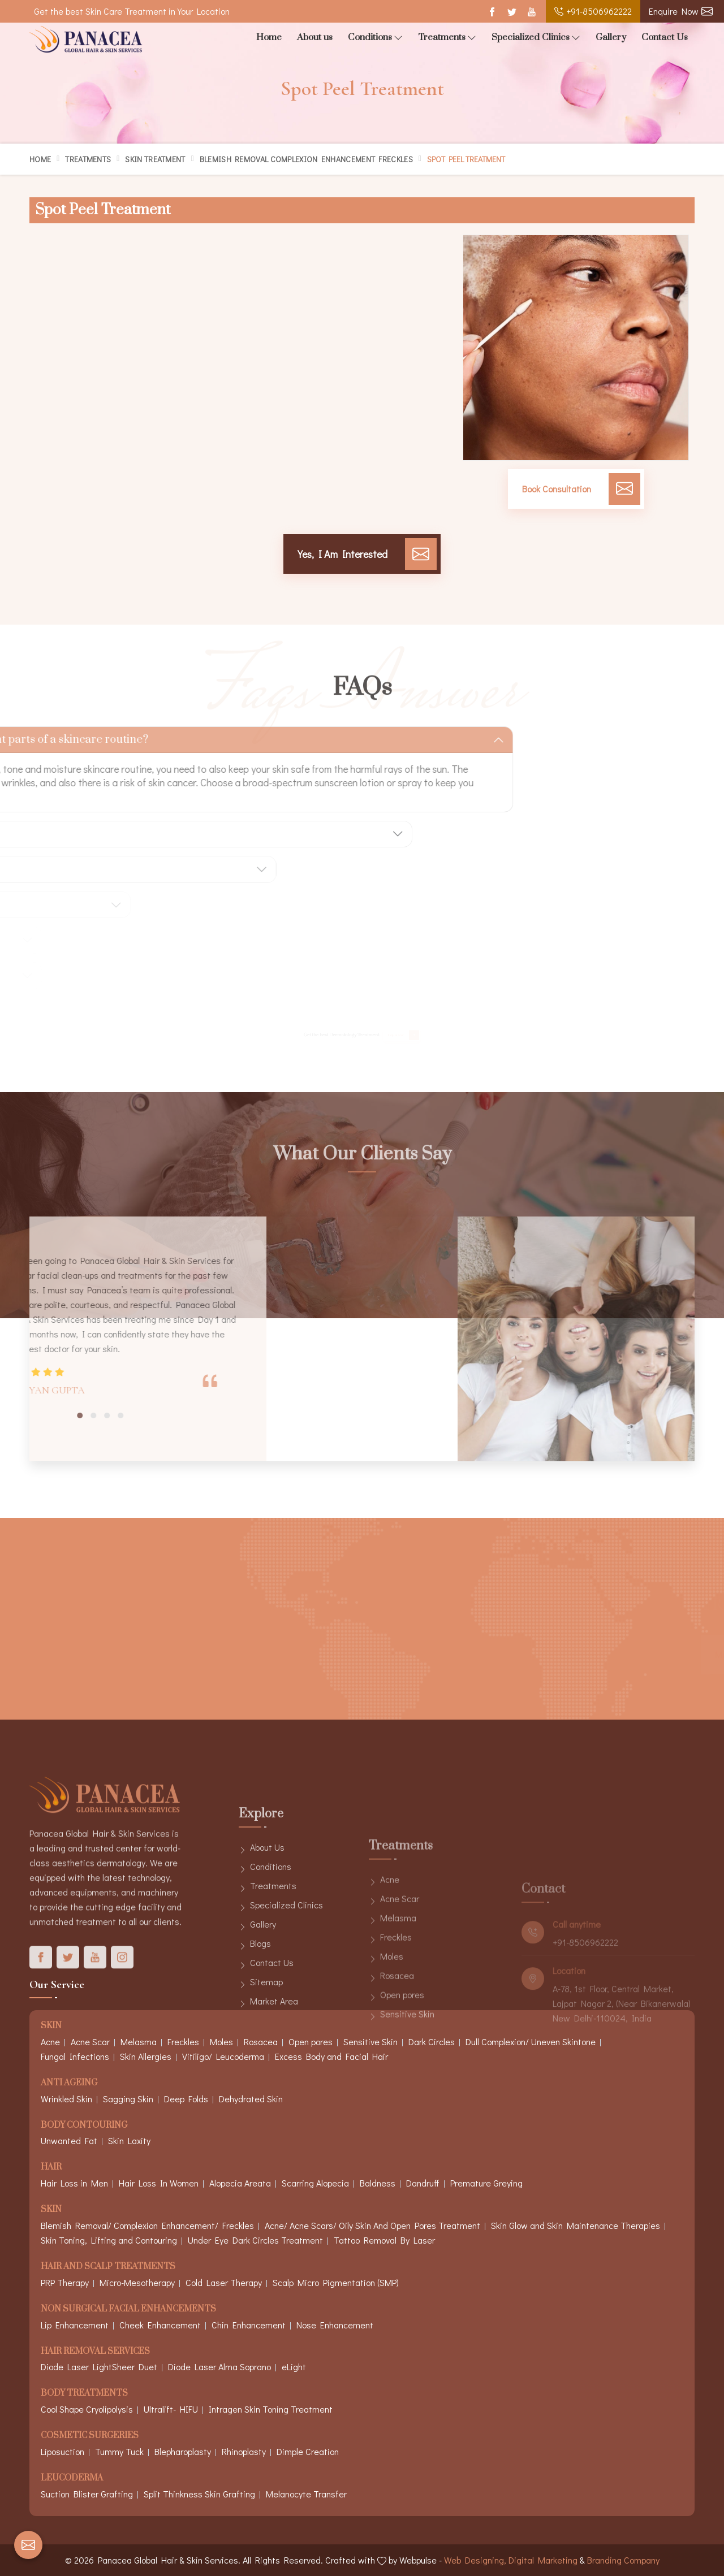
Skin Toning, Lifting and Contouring (109, 2240)
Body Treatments (84, 2394)
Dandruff (422, 2183)
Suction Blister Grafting (87, 2494)
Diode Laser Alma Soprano (219, 2366)
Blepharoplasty (182, 2451)
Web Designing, (475, 2560)
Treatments (447, 37)
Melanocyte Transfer (306, 2494)
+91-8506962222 (593, 11)
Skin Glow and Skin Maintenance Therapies (575, 2225)
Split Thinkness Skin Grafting (199, 2494)
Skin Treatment (155, 159)
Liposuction (62, 2451)
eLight (294, 2366)
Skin (51, 2210)
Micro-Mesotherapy (137, 2282)
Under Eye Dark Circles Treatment (255, 2240)
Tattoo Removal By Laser (384, 2240)
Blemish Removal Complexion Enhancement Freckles (306, 159)
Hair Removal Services (95, 2352)
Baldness (377, 2183)
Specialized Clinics (536, 37)
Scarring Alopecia (315, 2183)
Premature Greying (486, 2183)
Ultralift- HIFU (171, 2409)
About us (315, 37)
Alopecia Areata (240, 2183)
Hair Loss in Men (74, 2183)
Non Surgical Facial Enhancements (128, 2309)
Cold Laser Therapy (224, 2282)
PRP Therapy (65, 2282)
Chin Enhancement (249, 2325)
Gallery (611, 37)
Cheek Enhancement (160, 2325)
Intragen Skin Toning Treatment (271, 2409)
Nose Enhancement (334, 2325)
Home (269, 37)
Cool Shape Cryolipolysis (87, 2409)
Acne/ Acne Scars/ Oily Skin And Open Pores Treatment (372, 2225)
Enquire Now (681, 11)
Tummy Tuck (119, 2451)
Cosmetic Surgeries (90, 2436)
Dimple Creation (308, 2451)
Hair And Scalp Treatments (108, 2267)
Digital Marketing (543, 2560)
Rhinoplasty (244, 2451)
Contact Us (664, 37)
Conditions (375, 37)
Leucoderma (72, 2478)
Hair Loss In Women (159, 2183)
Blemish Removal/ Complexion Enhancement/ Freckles (147, 2225)
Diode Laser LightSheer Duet (99, 2366)
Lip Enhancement (75, 2325)
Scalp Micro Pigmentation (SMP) (336, 2282)
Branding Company (623, 2560)
